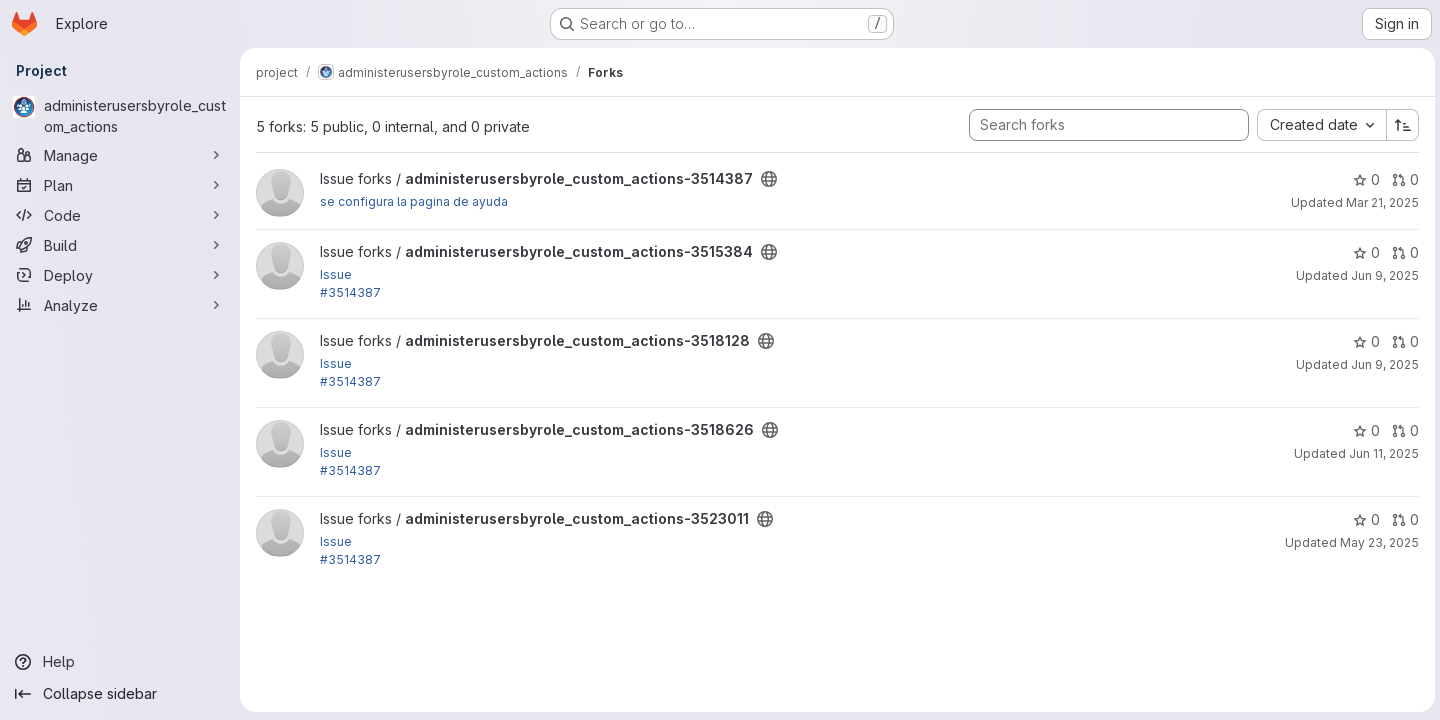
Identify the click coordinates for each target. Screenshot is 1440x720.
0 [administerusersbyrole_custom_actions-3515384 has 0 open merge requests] (1402, 252)
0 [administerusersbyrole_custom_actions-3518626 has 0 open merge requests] (1402, 430)
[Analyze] (120, 305)
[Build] (120, 245)
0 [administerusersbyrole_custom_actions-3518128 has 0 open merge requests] (1402, 341)
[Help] (120, 662)
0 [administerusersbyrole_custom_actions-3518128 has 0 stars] (1363, 341)
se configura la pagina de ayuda (414, 201)
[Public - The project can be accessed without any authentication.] (769, 179)
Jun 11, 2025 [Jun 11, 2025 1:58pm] (1381, 453)
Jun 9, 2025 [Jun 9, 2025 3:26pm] (1382, 364)
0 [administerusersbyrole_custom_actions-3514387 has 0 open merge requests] (1402, 179)
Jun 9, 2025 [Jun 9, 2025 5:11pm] (1382, 275)
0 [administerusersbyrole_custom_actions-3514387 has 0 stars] (1363, 179)
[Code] (120, 215)
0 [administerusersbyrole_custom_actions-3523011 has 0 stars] (1363, 519)
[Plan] (120, 185)
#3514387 (350, 292)
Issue (336, 274)
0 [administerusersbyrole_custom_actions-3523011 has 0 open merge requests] (1402, 519)
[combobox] (1318, 125)
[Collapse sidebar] (120, 694)
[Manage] (120, 155)
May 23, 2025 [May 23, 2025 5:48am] (1376, 542)
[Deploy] (120, 275)
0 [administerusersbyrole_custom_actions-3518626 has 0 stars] (1363, 430)
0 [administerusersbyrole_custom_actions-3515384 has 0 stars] (1363, 252)
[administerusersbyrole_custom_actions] (120, 116)
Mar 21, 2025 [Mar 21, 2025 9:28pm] (1379, 202)
